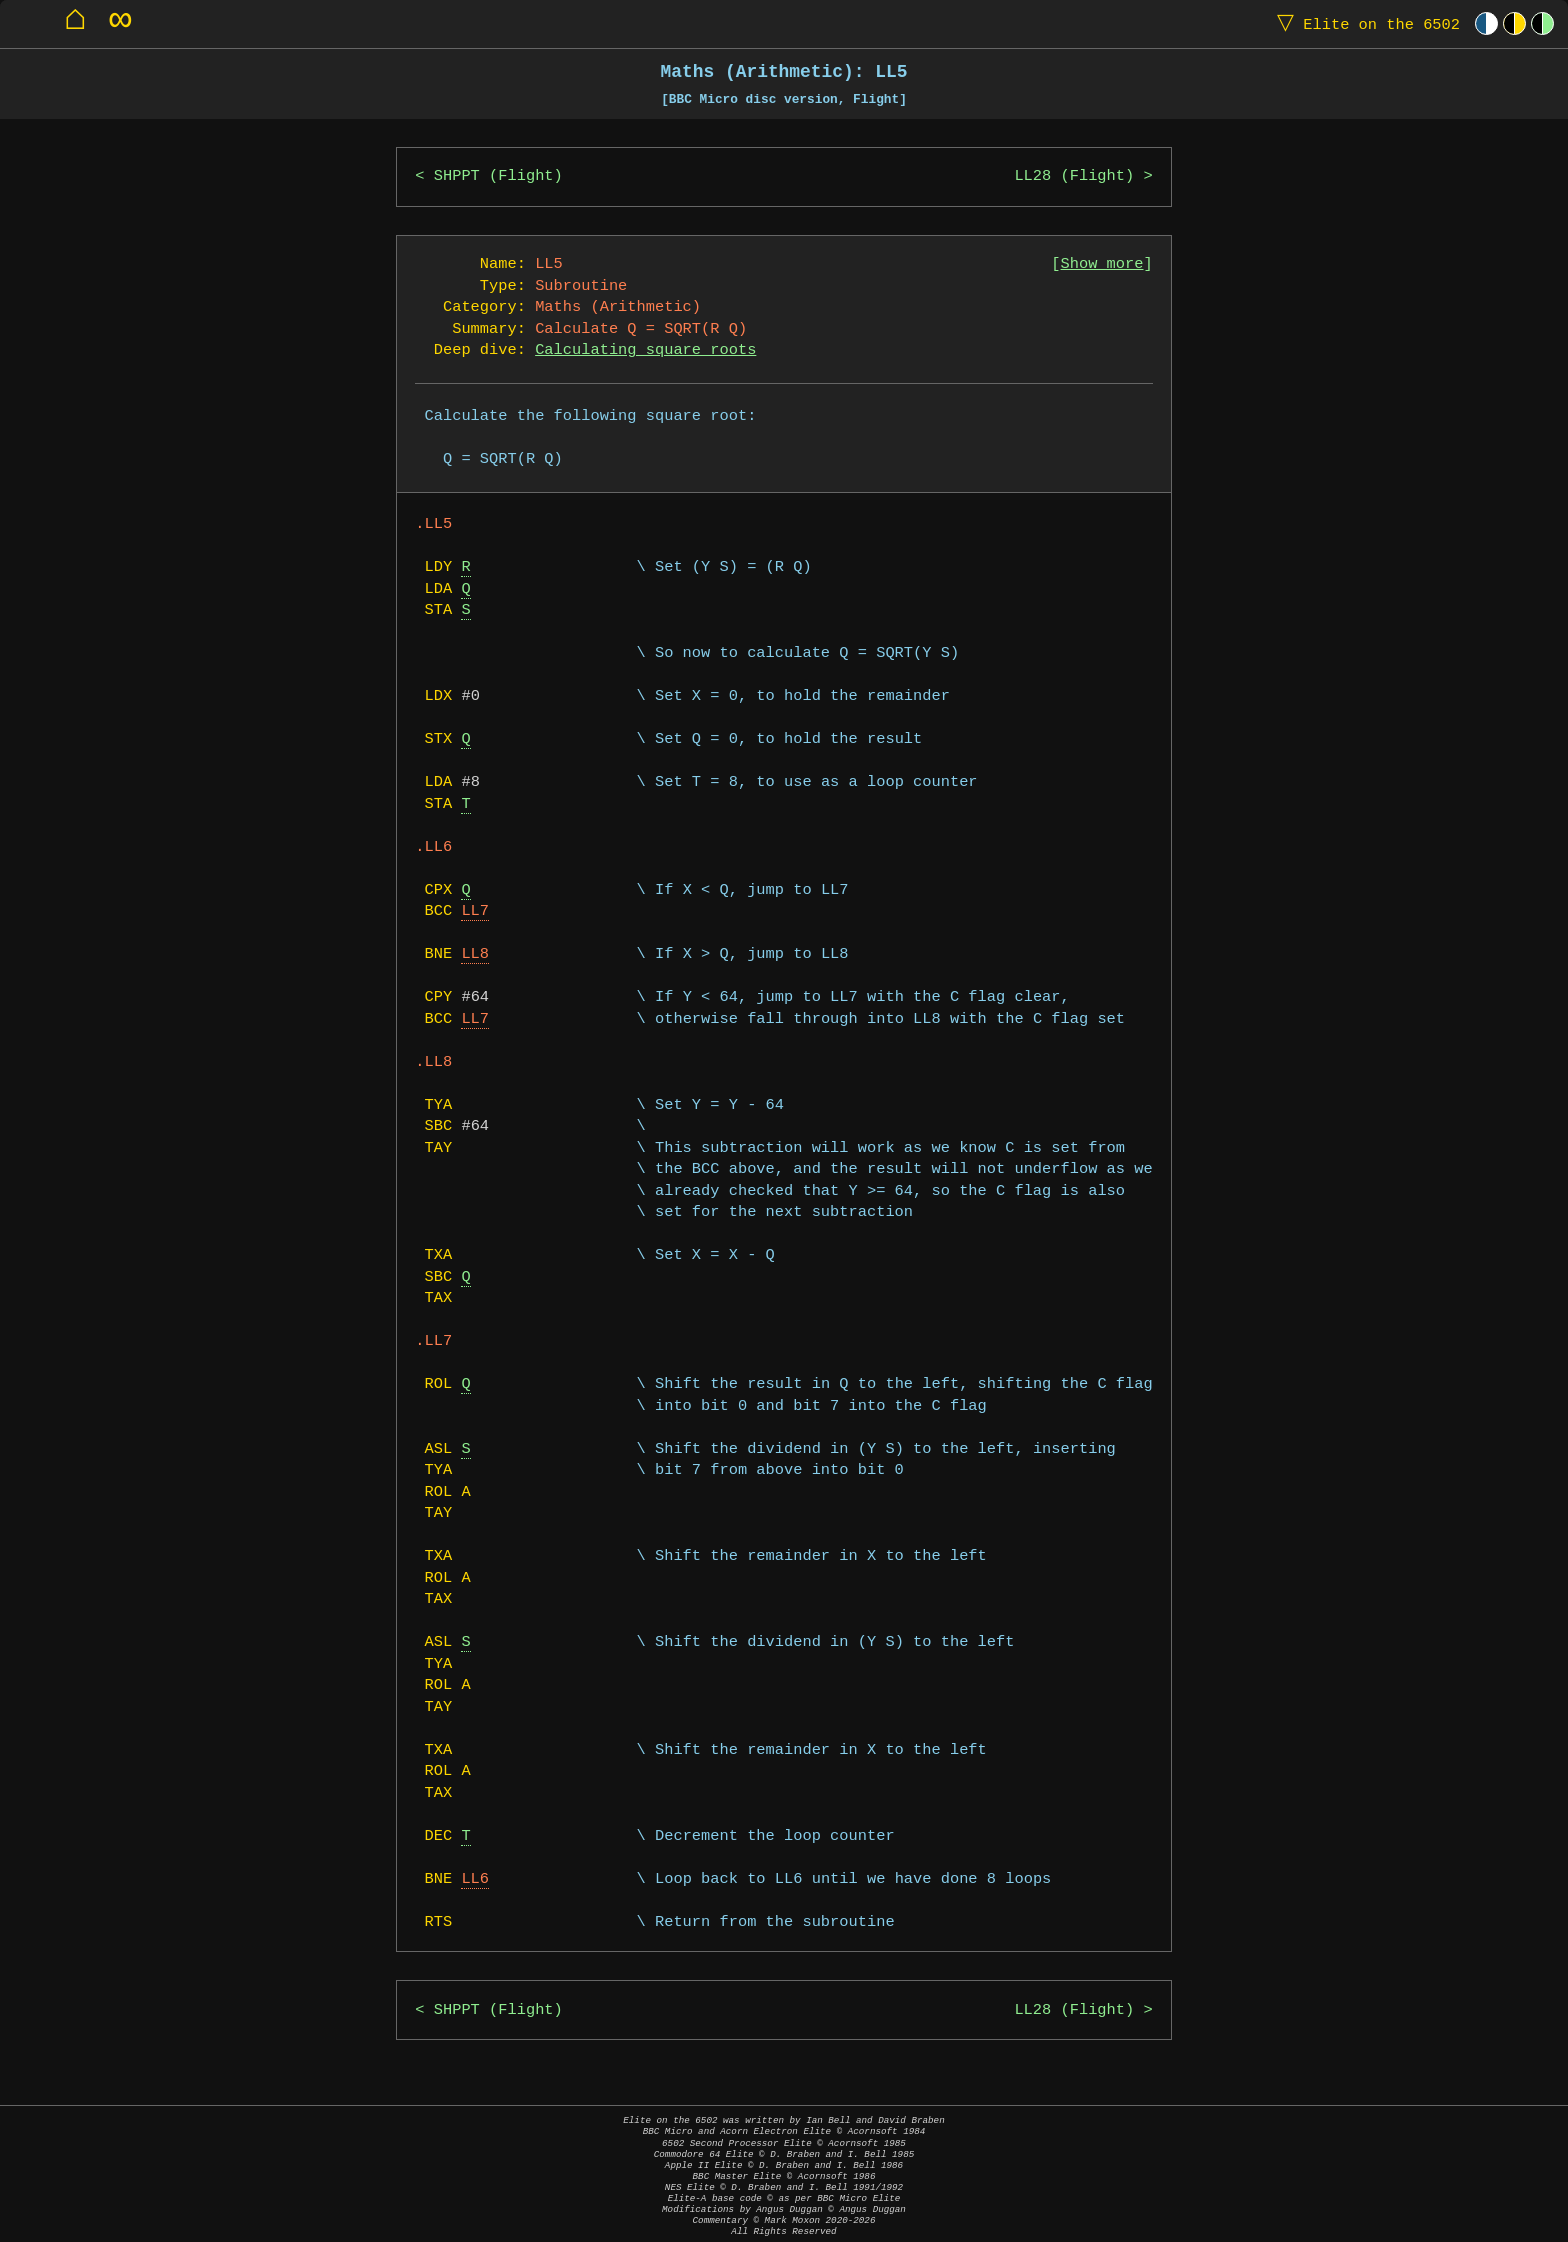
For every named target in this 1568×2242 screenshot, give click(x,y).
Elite (1364, 23)
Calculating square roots (645, 350)
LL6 (475, 1879)
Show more (1102, 264)
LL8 (475, 954)
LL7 (475, 911)
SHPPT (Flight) (498, 176)
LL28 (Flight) (1074, 176)
